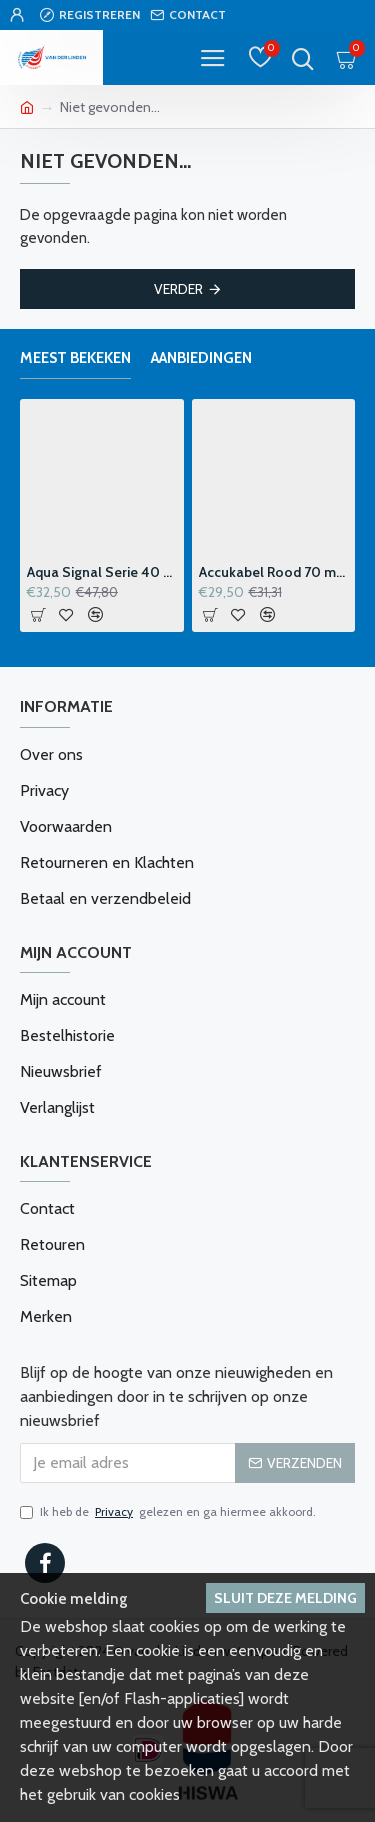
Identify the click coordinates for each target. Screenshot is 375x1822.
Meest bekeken (75, 358)
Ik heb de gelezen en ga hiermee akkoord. (168, 1512)
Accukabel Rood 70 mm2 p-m (274, 572)
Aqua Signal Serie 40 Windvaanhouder (102, 572)
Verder (178, 289)
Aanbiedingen (201, 358)
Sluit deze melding (285, 1598)
